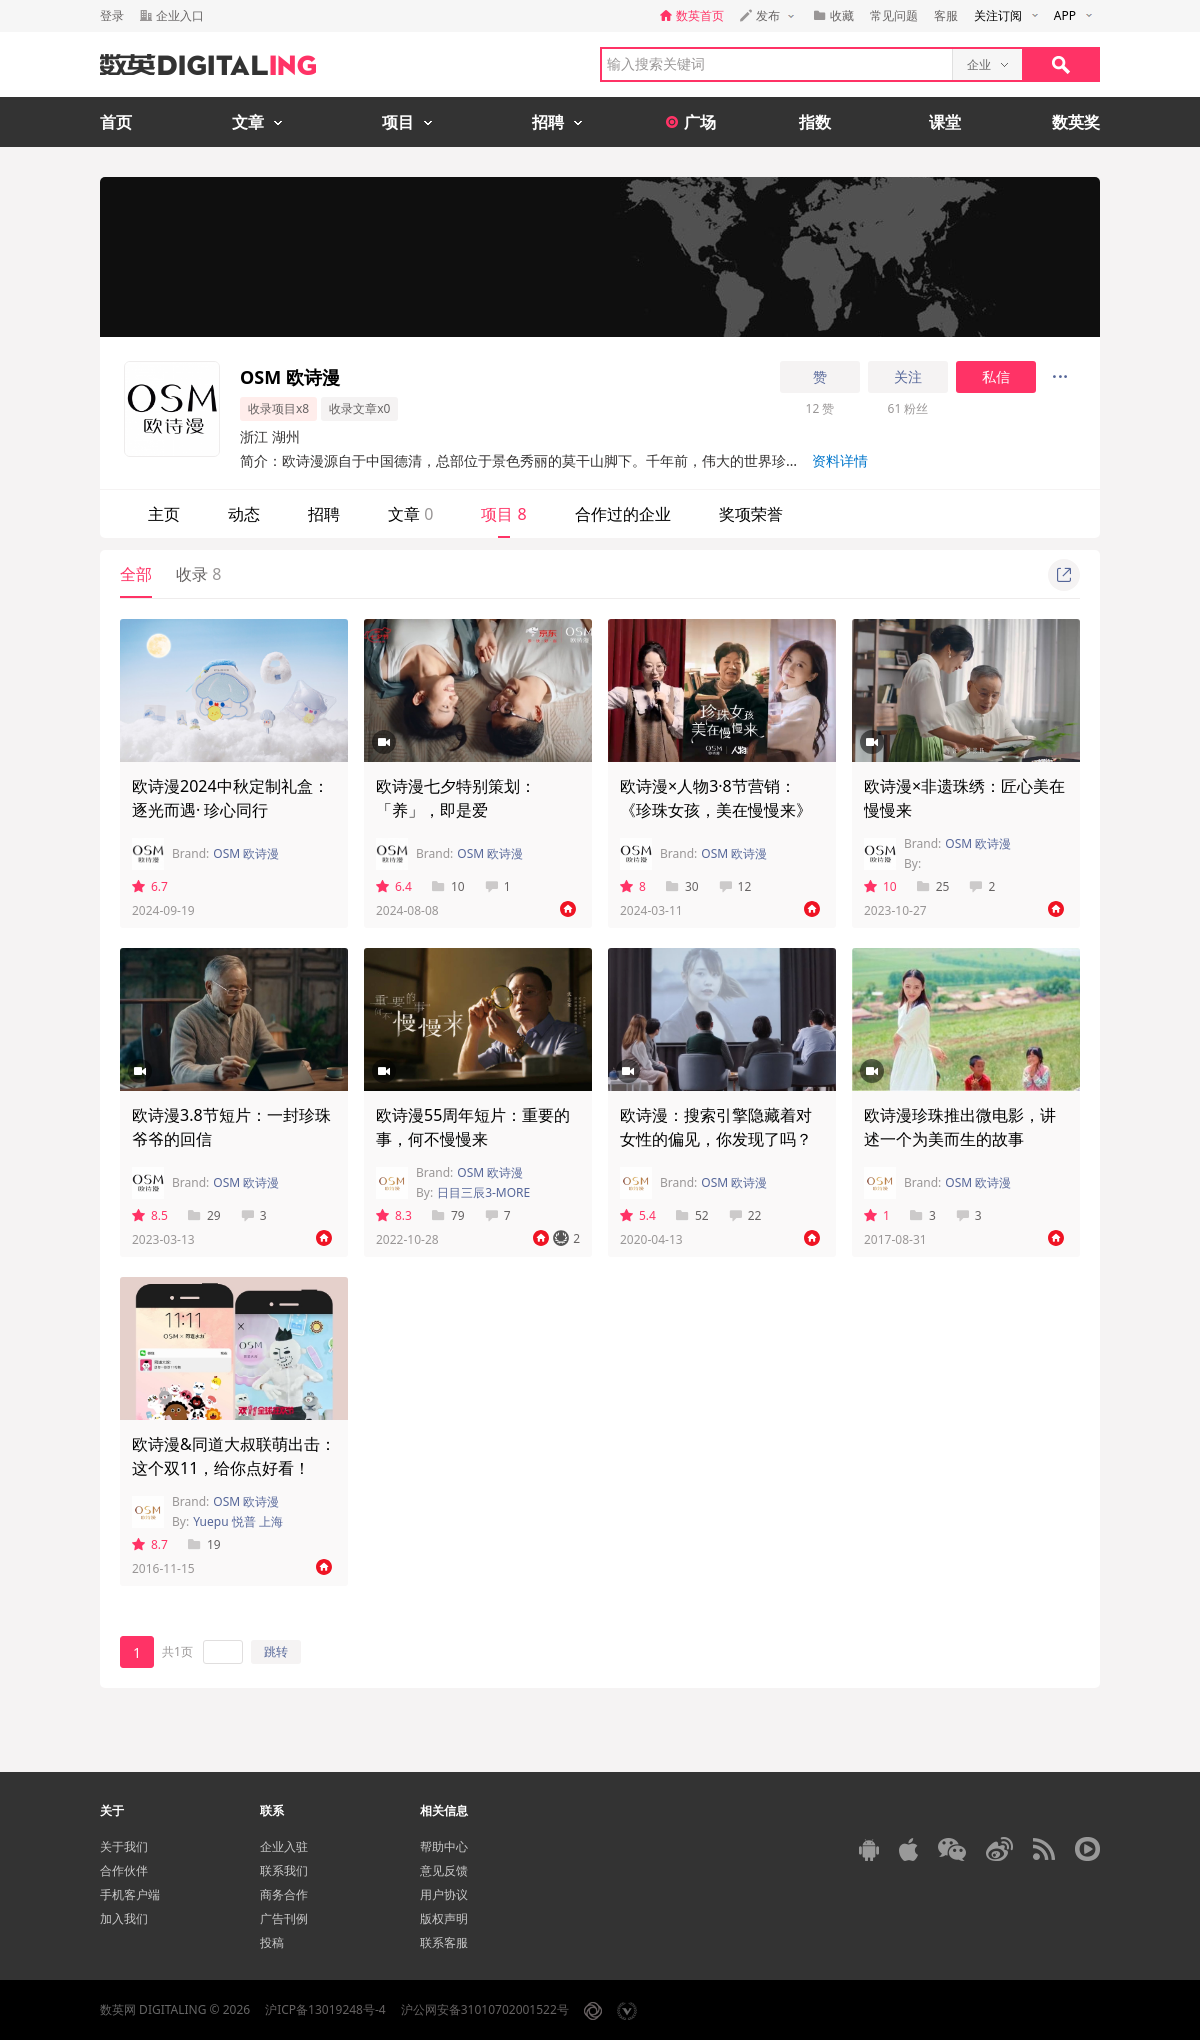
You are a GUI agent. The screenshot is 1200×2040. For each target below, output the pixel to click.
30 (682, 886)
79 (448, 1215)
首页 (116, 122)
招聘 (324, 514)
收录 (198, 574)
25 (933, 886)
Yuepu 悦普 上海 (238, 1521)
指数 (815, 122)
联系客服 (444, 1942)
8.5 (150, 1215)
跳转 (276, 1651)
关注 (908, 377)
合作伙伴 (124, 1870)
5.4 (638, 1215)
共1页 (177, 1651)
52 (692, 1215)
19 (204, 1544)
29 (204, 1215)
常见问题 (894, 15)
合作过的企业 (623, 514)
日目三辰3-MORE (483, 1192)
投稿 (272, 1942)
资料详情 (840, 460)
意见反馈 (444, 1870)
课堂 (945, 122)
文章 (410, 514)
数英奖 (1076, 122)
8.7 (150, 1544)
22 (745, 1215)
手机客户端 (130, 1894)
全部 (136, 574)
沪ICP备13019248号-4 (325, 2009)
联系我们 (284, 1870)
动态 (244, 514)
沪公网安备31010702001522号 (485, 2009)
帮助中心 (444, 1846)
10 (448, 886)
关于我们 (124, 1846)
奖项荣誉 (751, 514)
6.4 (394, 886)
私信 (996, 377)
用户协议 (444, 1894)
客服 (946, 15)
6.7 (150, 886)
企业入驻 (284, 1846)
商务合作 (284, 1894)
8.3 (394, 1215)
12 (735, 886)
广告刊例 (284, 1918)
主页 (164, 514)
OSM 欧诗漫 (246, 853)
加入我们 (124, 1918)
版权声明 (444, 1918)
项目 (503, 514)
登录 (112, 15)
